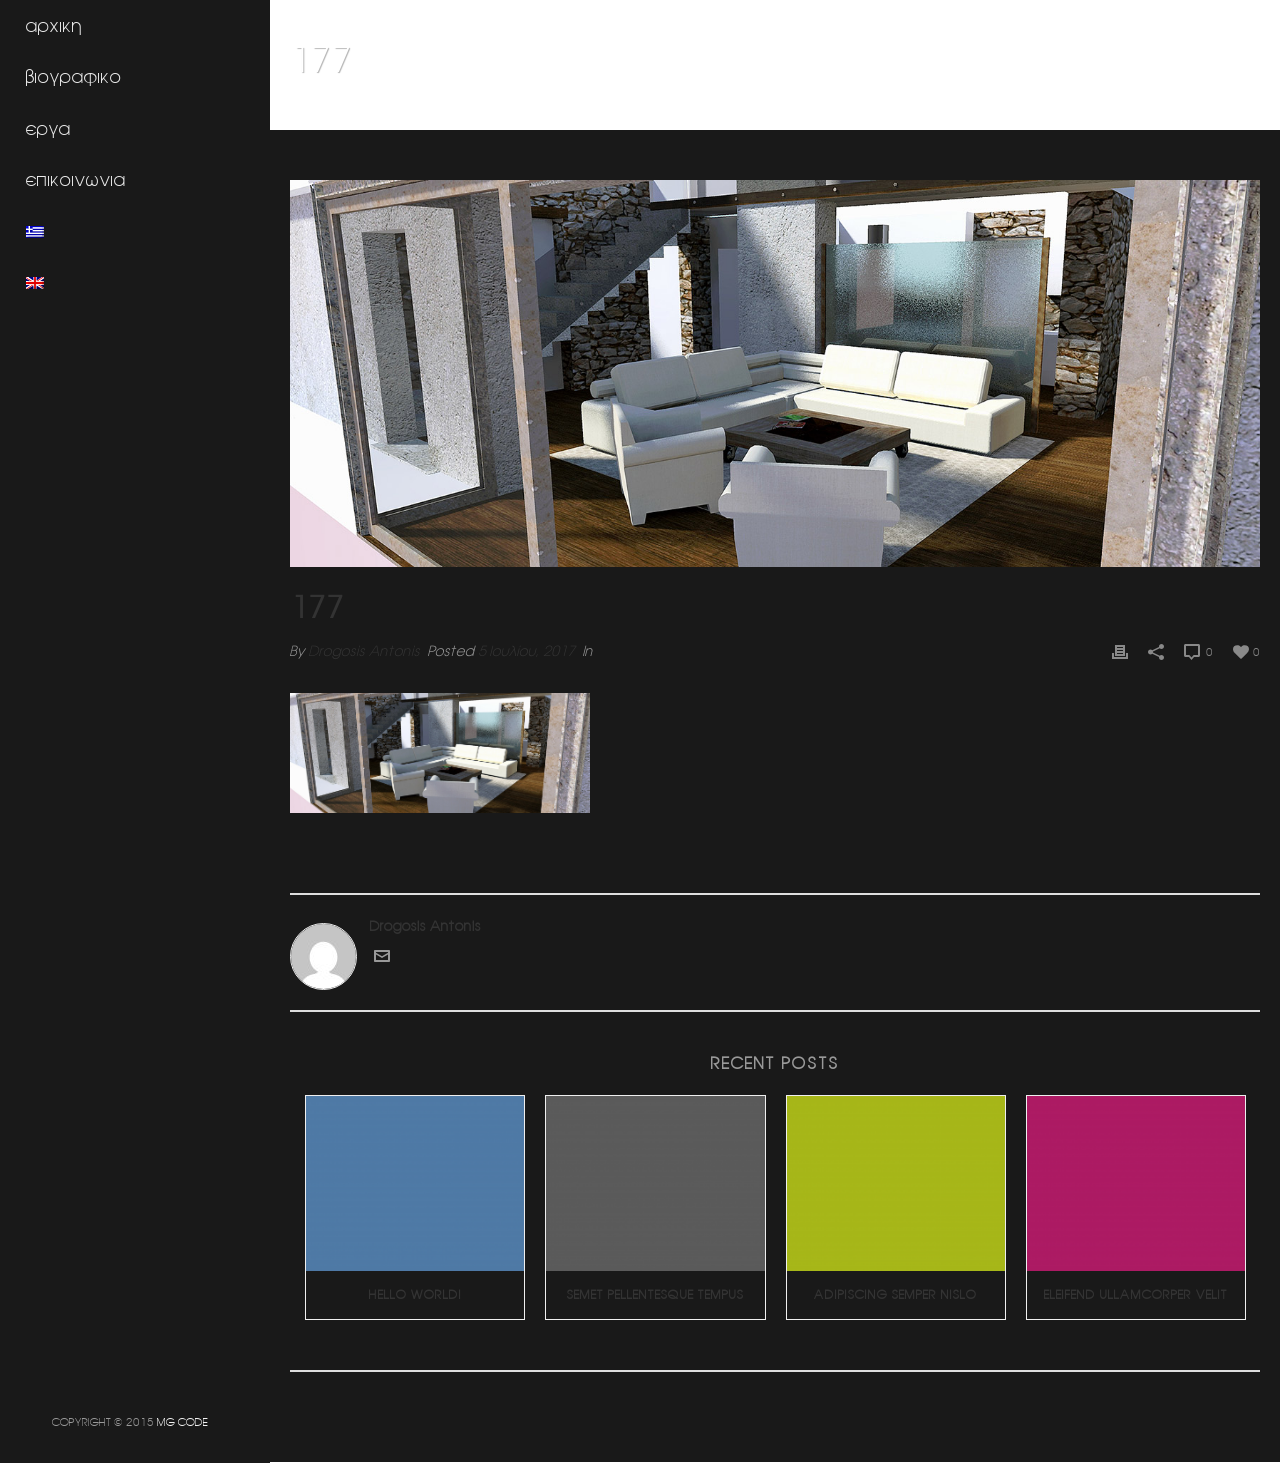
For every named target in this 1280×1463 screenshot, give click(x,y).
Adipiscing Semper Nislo (895, 1294)
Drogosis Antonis (364, 651)
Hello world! (415, 1294)
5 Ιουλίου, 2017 (526, 651)
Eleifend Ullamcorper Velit (1136, 1294)
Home (1200, 111)
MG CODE (182, 1421)
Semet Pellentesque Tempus (655, 1294)
